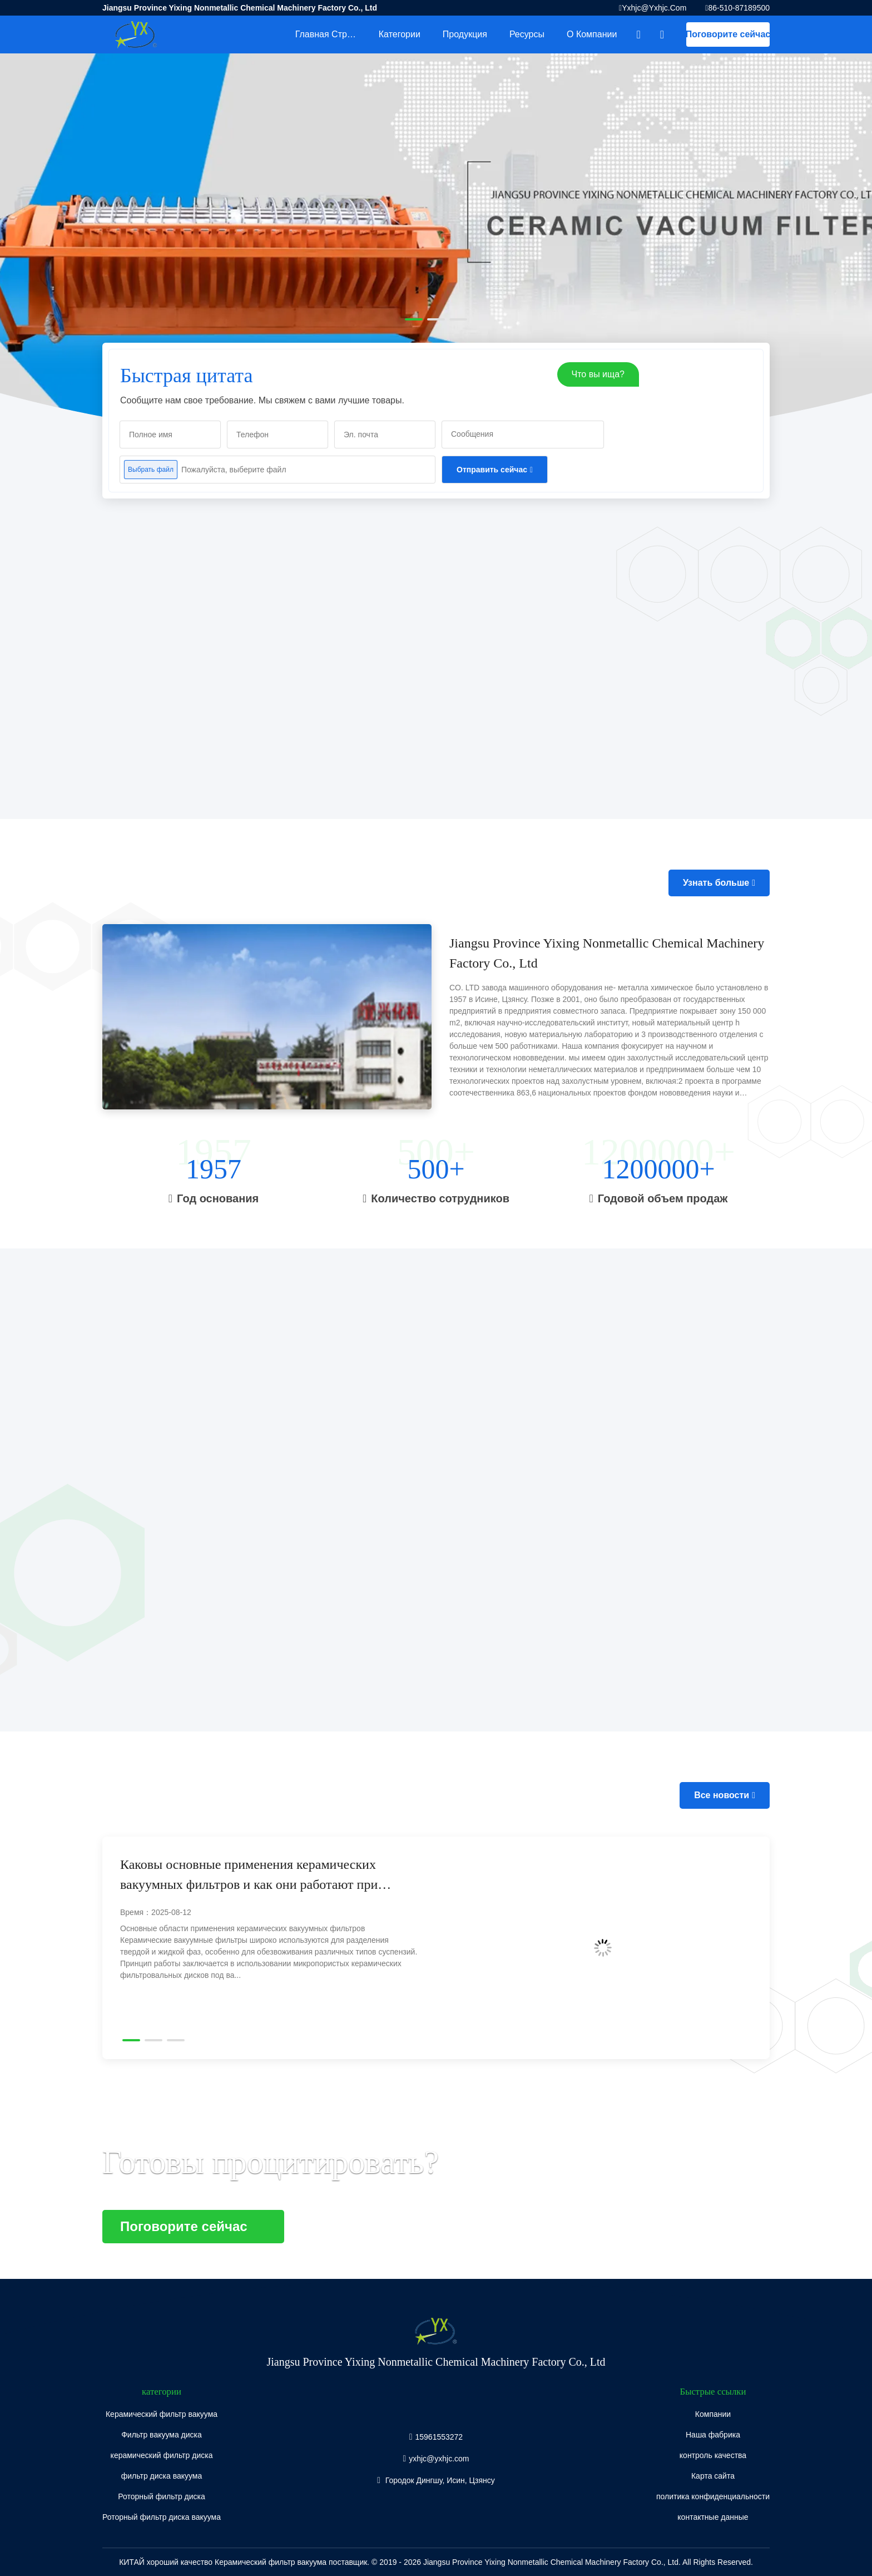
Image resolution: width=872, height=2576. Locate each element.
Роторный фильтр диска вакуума (161, 2517)
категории (399, 34)
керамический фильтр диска (162, 2455)
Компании (713, 2414)
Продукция (465, 34)
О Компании (592, 34)
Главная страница (331, 34)
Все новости (721, 1795)
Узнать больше (716, 882)
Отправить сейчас (492, 469)
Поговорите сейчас (728, 34)
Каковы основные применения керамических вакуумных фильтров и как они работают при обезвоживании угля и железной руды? (249, 1875)
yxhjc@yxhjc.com (654, 7)
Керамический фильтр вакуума (161, 2414)
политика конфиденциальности (713, 2496)
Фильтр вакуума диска (161, 2434)
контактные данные (712, 2517)
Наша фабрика (713, 2434)
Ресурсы (526, 34)
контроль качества (713, 2455)
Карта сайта (713, 2475)
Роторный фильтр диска (161, 2496)
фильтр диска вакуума (161, 2475)
